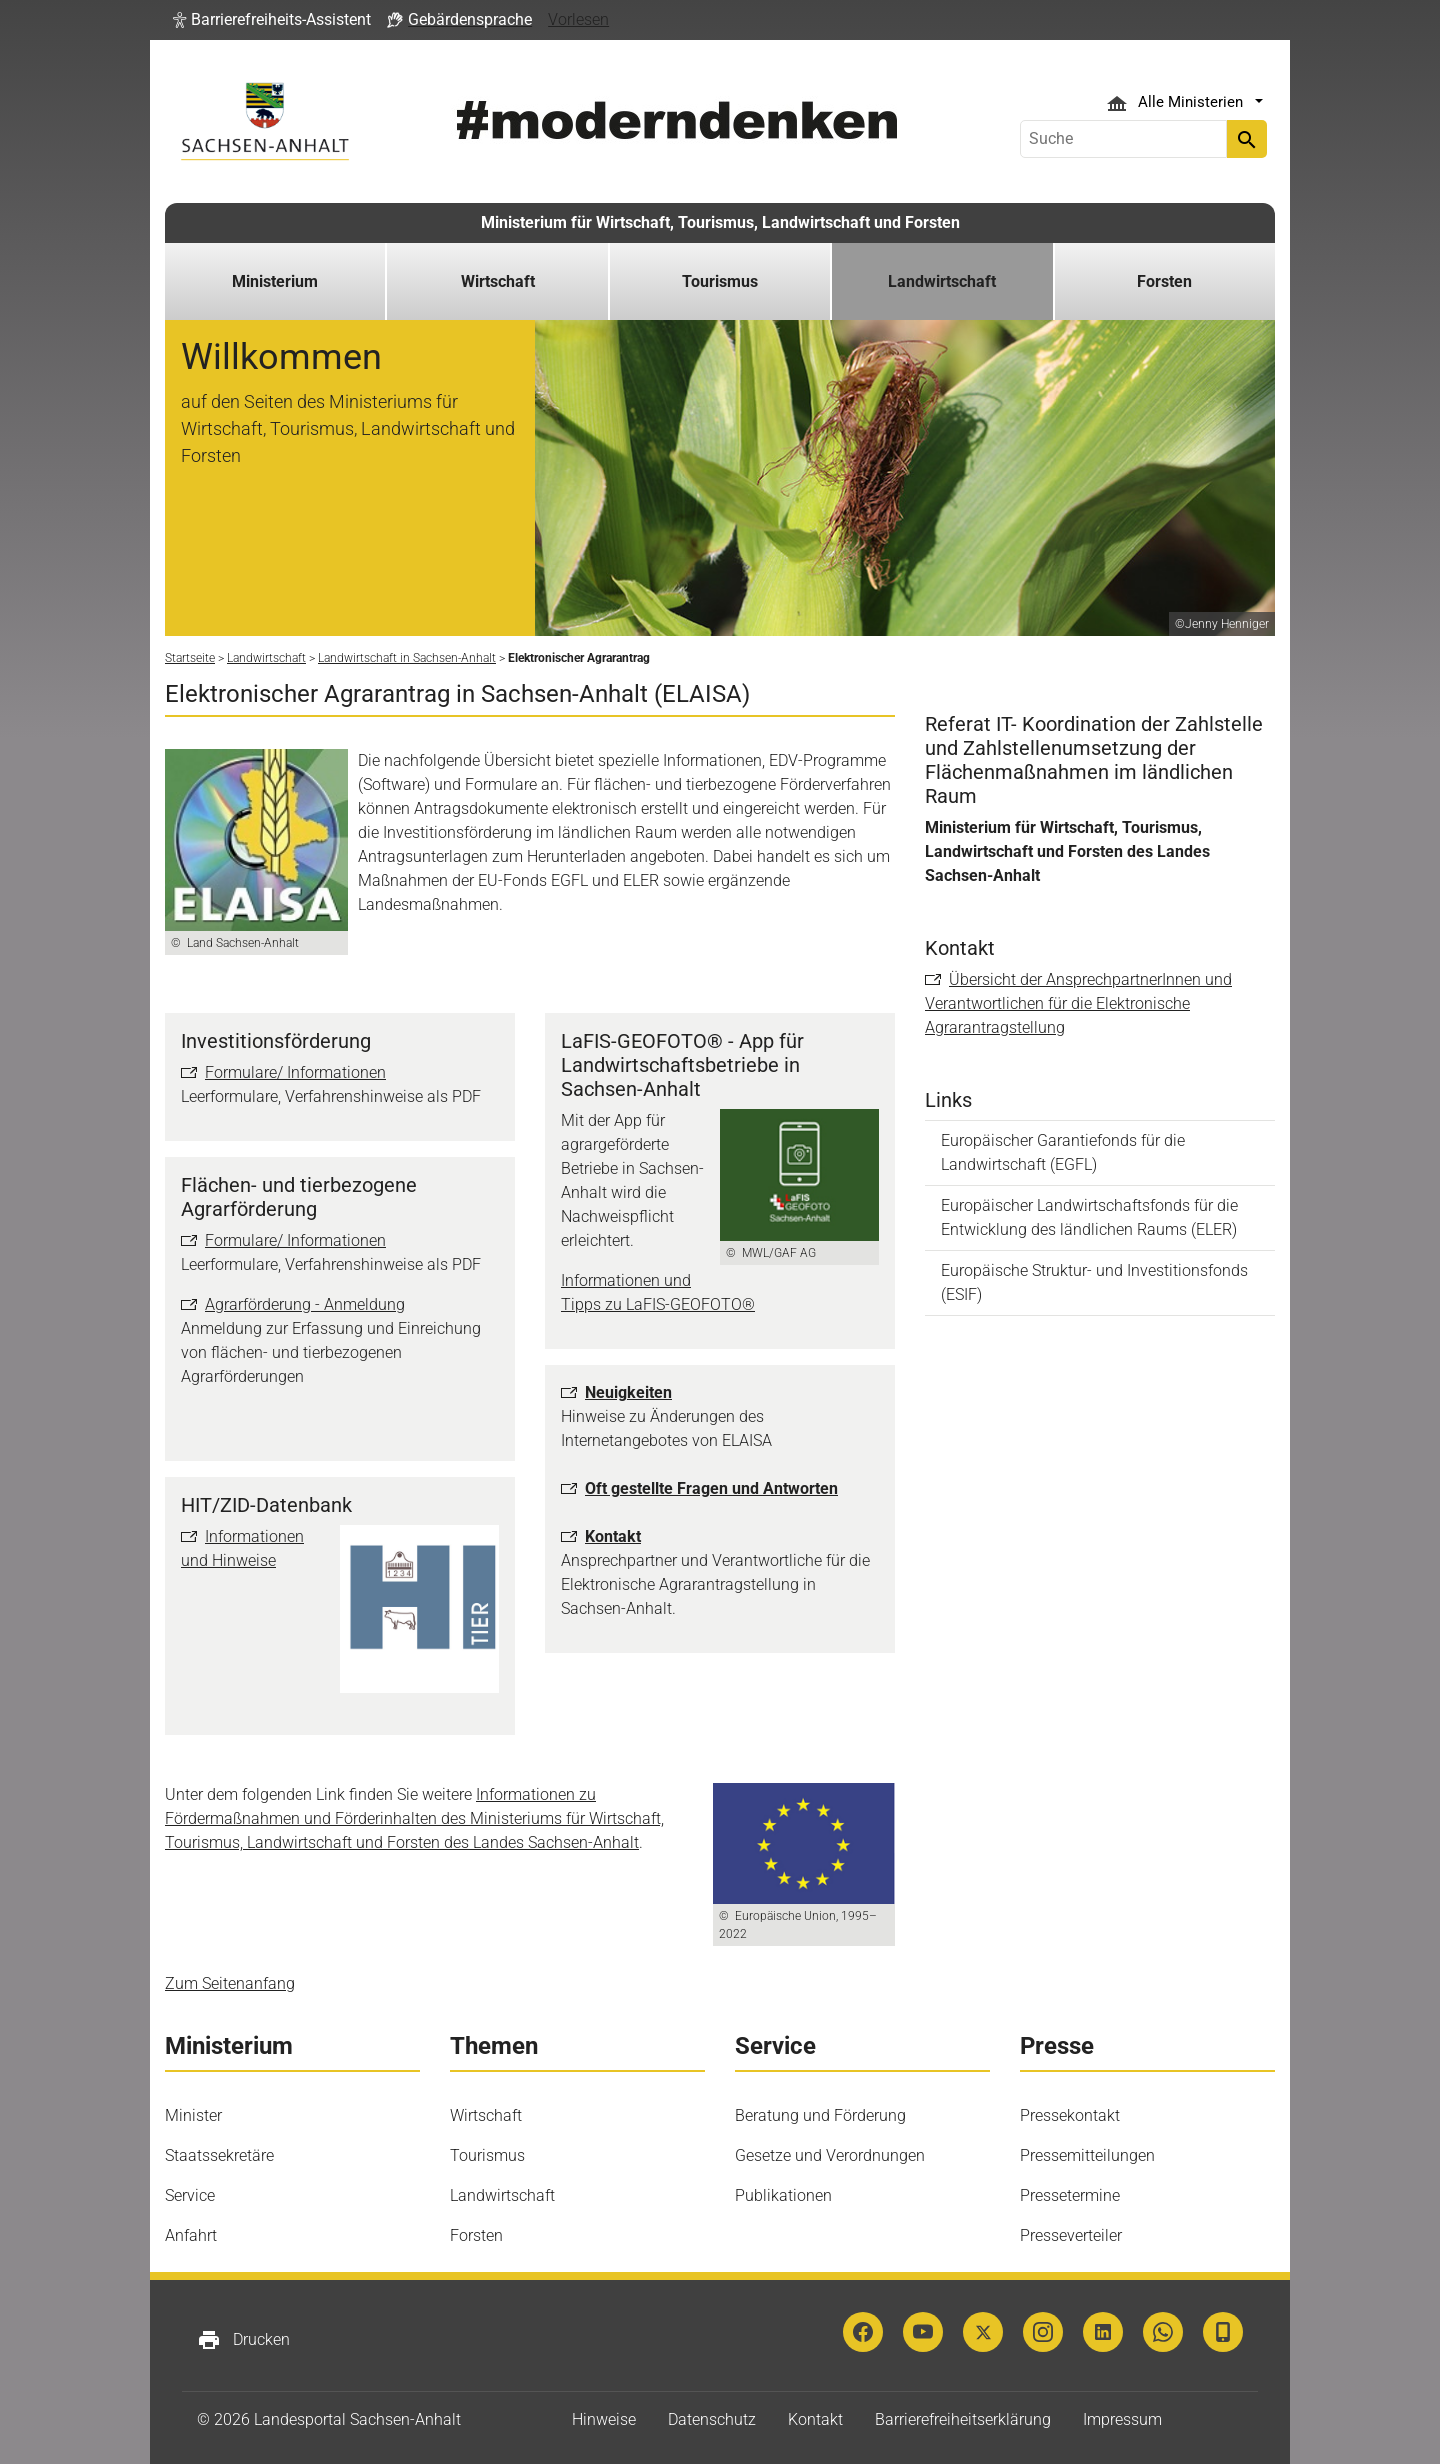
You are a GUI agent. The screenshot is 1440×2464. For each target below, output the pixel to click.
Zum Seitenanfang (230, 1983)
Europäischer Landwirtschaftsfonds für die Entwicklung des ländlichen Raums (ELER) (1089, 1217)
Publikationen (783, 2195)
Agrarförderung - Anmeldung (305, 1304)
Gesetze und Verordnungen (830, 2155)
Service (190, 2195)
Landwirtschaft (502, 2195)
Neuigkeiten (628, 1392)
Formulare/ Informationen (295, 1072)
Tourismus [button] (720, 281)
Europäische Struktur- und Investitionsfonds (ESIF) (1094, 1282)
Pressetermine (1070, 2195)
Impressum (1122, 2419)
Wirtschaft (486, 2115)
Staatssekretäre (219, 2155)
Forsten (476, 2235)
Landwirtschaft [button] (942, 281)
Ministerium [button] (275, 281)
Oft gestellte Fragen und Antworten (711, 1488)
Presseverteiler (1071, 2235)
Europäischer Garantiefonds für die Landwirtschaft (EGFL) (1063, 1152)
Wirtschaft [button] (498, 281)
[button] (272, 20)
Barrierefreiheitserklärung (963, 2419)
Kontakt (613, 1536)
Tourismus (487, 2155)
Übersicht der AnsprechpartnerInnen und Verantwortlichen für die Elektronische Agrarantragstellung (1078, 1003)
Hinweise (604, 2419)
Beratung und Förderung (820, 2115)
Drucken (243, 2340)
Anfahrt (191, 2235)
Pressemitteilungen (1087, 2155)
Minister (193, 2115)
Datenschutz (712, 2419)
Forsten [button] (1164, 281)
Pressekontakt (1070, 2115)
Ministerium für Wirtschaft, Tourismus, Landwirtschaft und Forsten (720, 222)
